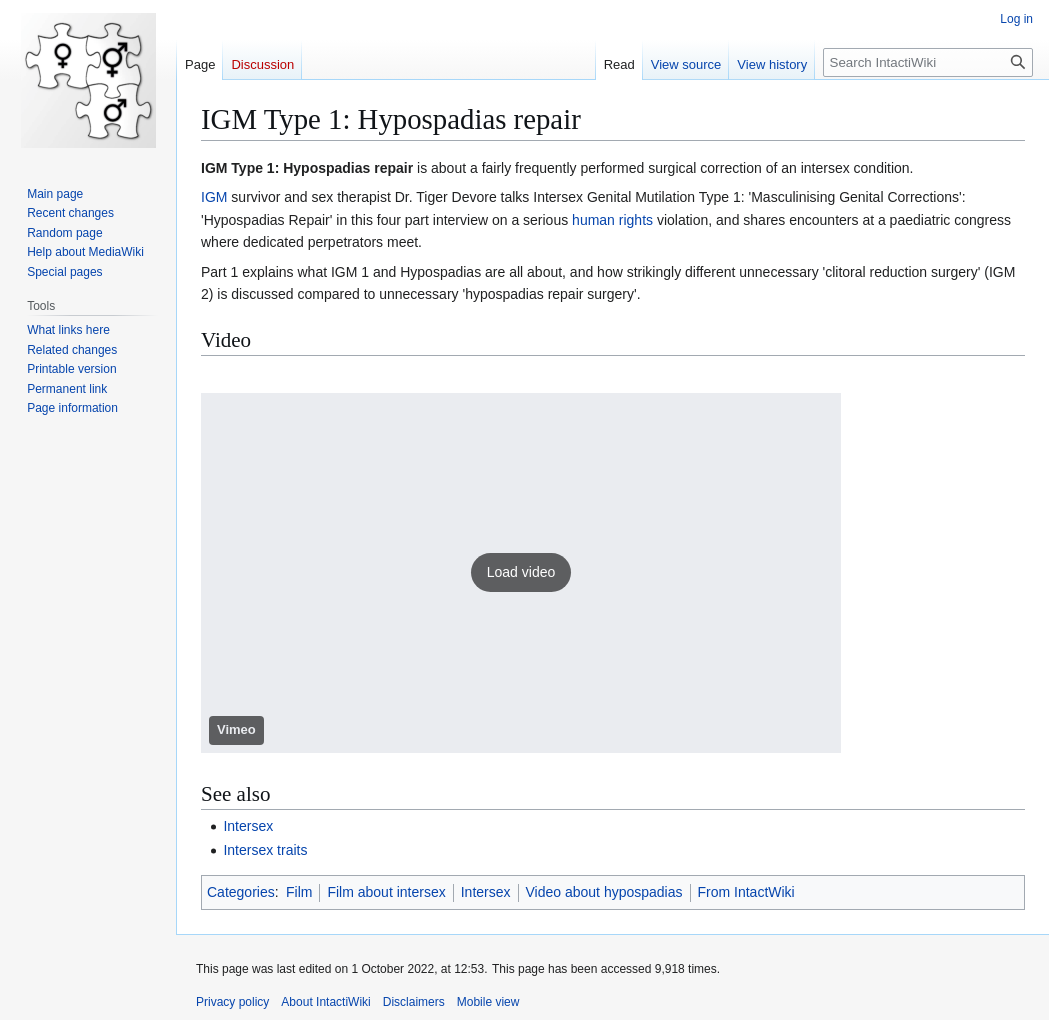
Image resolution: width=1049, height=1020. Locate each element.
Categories (241, 892)
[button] (521, 573)
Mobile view (488, 1002)
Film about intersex (386, 892)
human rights (612, 220)
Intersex (248, 826)
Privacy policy (232, 1002)
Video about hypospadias (604, 892)
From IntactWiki (746, 892)
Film (299, 892)
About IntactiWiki (325, 1002)
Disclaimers (414, 1002)
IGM (214, 197)
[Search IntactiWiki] (928, 62)
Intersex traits (265, 850)
